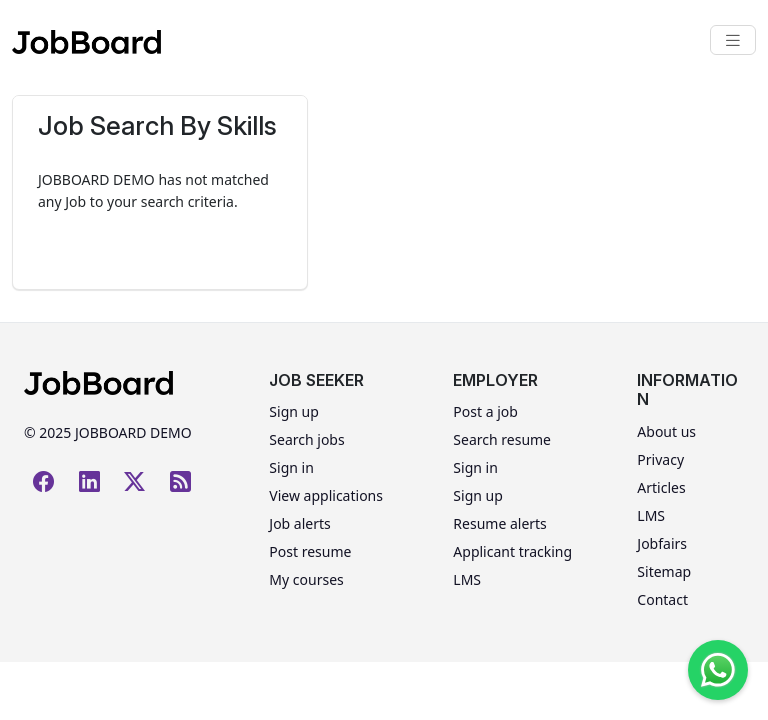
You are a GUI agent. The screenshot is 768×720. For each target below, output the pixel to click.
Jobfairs (662, 543)
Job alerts (299, 523)
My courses (306, 579)
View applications (326, 495)
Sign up (293, 411)
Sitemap (664, 571)
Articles (661, 487)
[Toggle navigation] (733, 40)
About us (666, 431)
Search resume (502, 439)
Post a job (485, 411)
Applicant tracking (512, 551)
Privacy (660, 459)
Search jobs (306, 439)
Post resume (310, 551)
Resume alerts (500, 523)
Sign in (291, 467)
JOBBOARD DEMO (131, 432)
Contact (662, 599)
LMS (467, 579)
